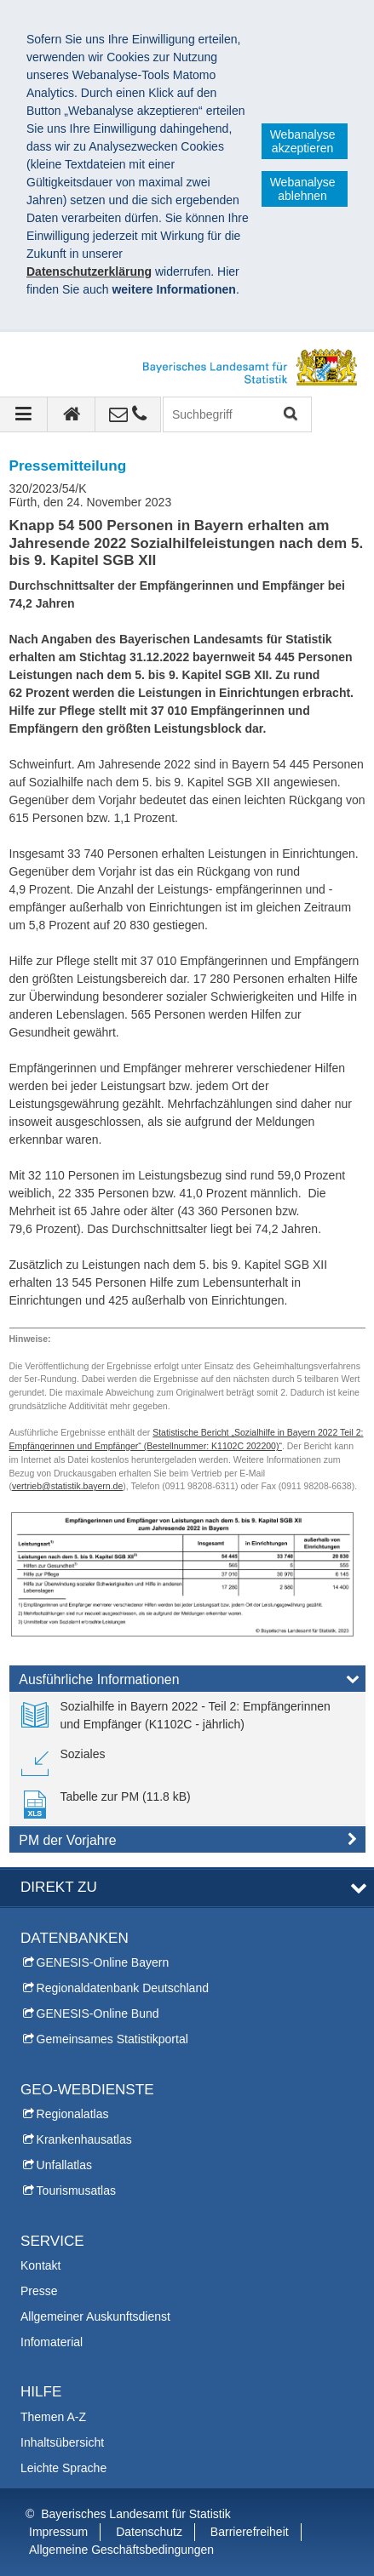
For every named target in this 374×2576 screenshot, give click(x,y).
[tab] (187, 1682)
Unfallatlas (64, 2165)
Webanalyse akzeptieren (303, 141)
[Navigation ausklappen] (24, 414)
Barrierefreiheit (249, 2532)
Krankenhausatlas (84, 2139)
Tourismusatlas (76, 2190)
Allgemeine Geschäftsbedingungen (121, 2549)
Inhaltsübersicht (62, 2442)
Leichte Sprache (63, 2468)
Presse (39, 2291)
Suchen (289, 415)
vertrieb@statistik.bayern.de (67, 1486)
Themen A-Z (53, 2417)
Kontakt (40, 2265)
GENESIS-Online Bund (98, 2013)
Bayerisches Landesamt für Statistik (136, 2514)
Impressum (58, 2532)
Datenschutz (149, 2532)
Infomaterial (51, 2342)
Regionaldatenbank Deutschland (123, 1988)
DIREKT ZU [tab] (58, 1887)
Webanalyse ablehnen (303, 189)
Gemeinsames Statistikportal (112, 2039)
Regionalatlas (73, 2114)
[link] (187, 1716)
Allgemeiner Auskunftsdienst (95, 2316)
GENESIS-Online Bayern (103, 1962)
